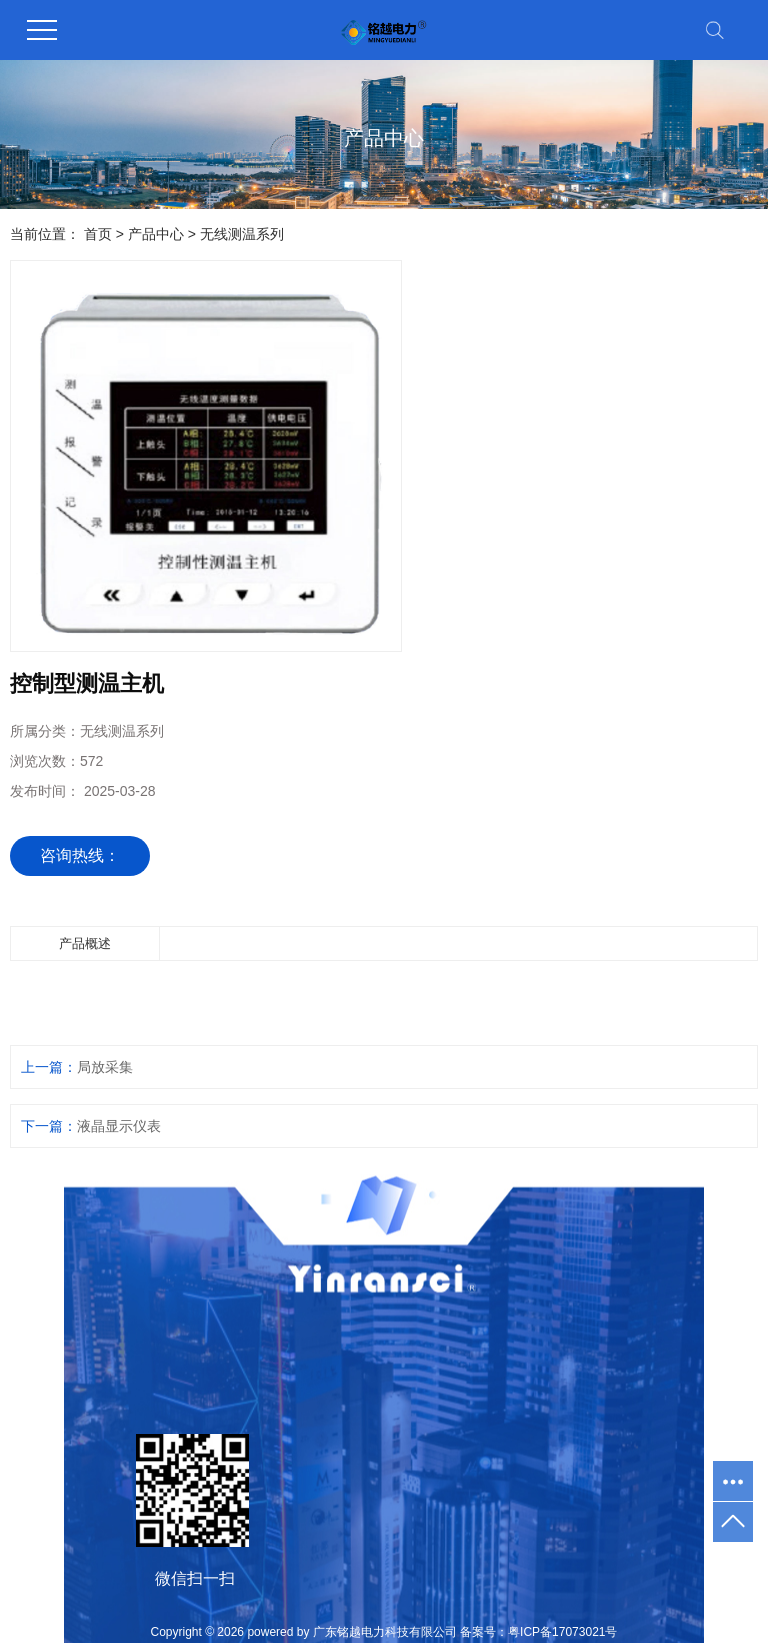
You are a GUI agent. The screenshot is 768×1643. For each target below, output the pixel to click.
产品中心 (156, 234)
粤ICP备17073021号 (562, 1632)
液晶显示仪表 (119, 1126)
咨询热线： (80, 855)
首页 (98, 234)
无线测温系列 (242, 234)
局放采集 (105, 1067)
